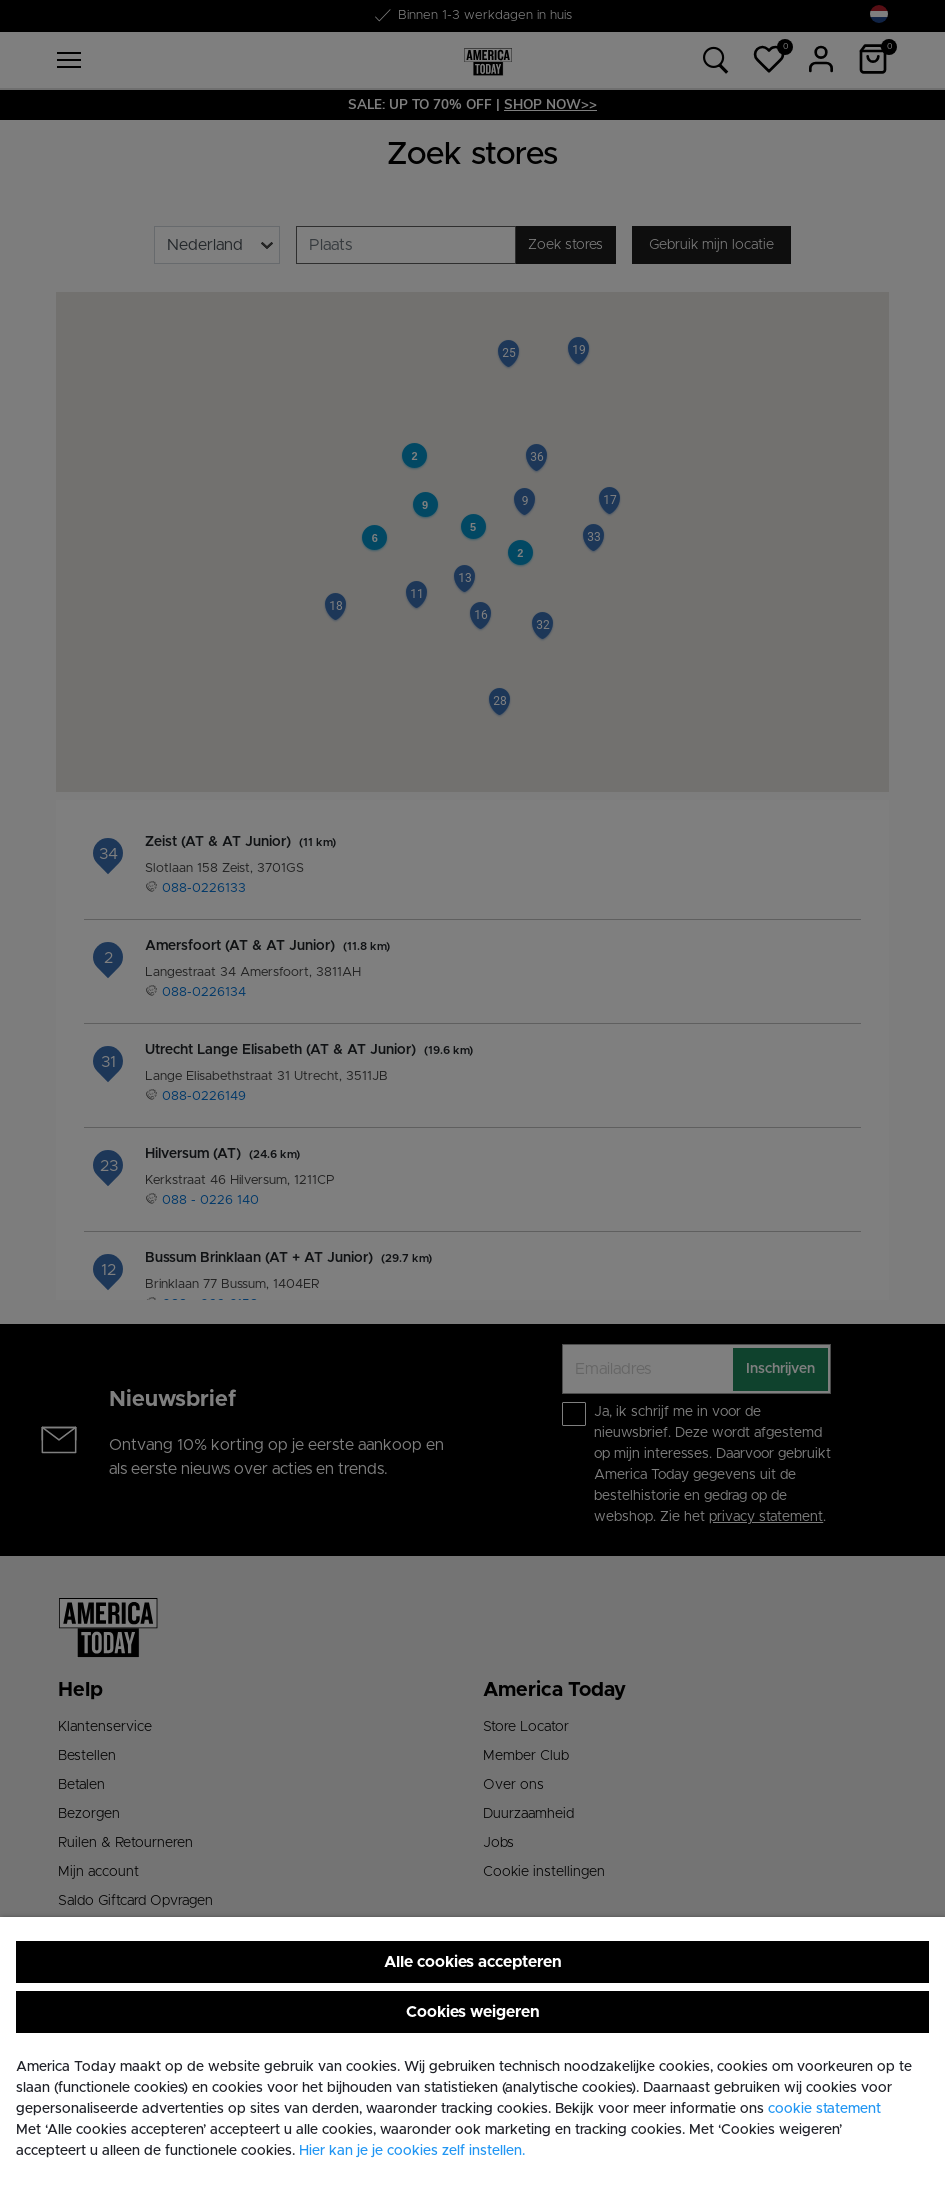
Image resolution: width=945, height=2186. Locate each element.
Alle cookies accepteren (473, 1962)
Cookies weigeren (473, 2012)
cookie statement (824, 2109)
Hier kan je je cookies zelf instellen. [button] (412, 2151)
